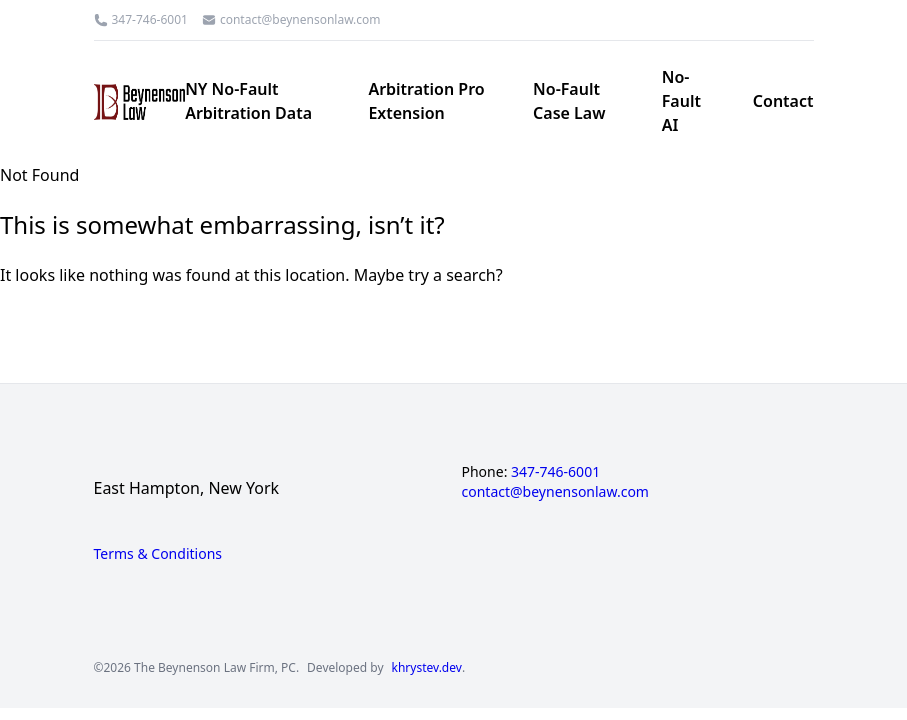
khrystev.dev (427, 668)
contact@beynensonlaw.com (300, 20)
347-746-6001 (150, 20)
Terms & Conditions (158, 553)
